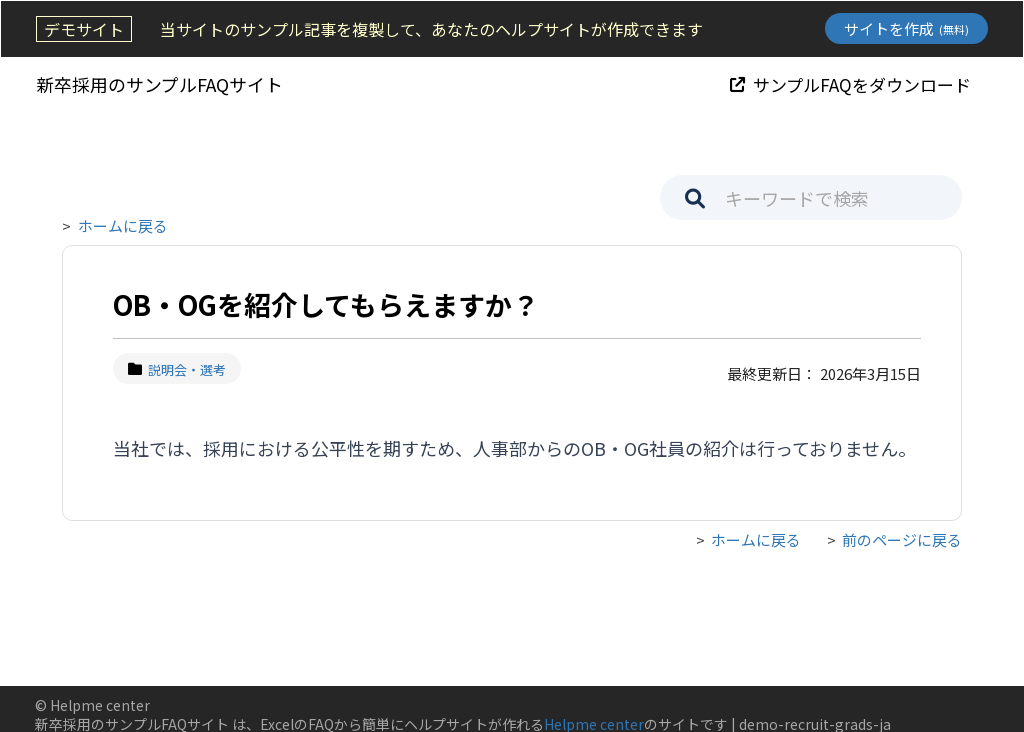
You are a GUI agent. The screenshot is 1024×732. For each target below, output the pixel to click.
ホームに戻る (123, 225)
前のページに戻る (902, 540)
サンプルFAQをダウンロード (851, 83)
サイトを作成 (907, 28)
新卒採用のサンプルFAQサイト (158, 84)
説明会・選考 (177, 369)
